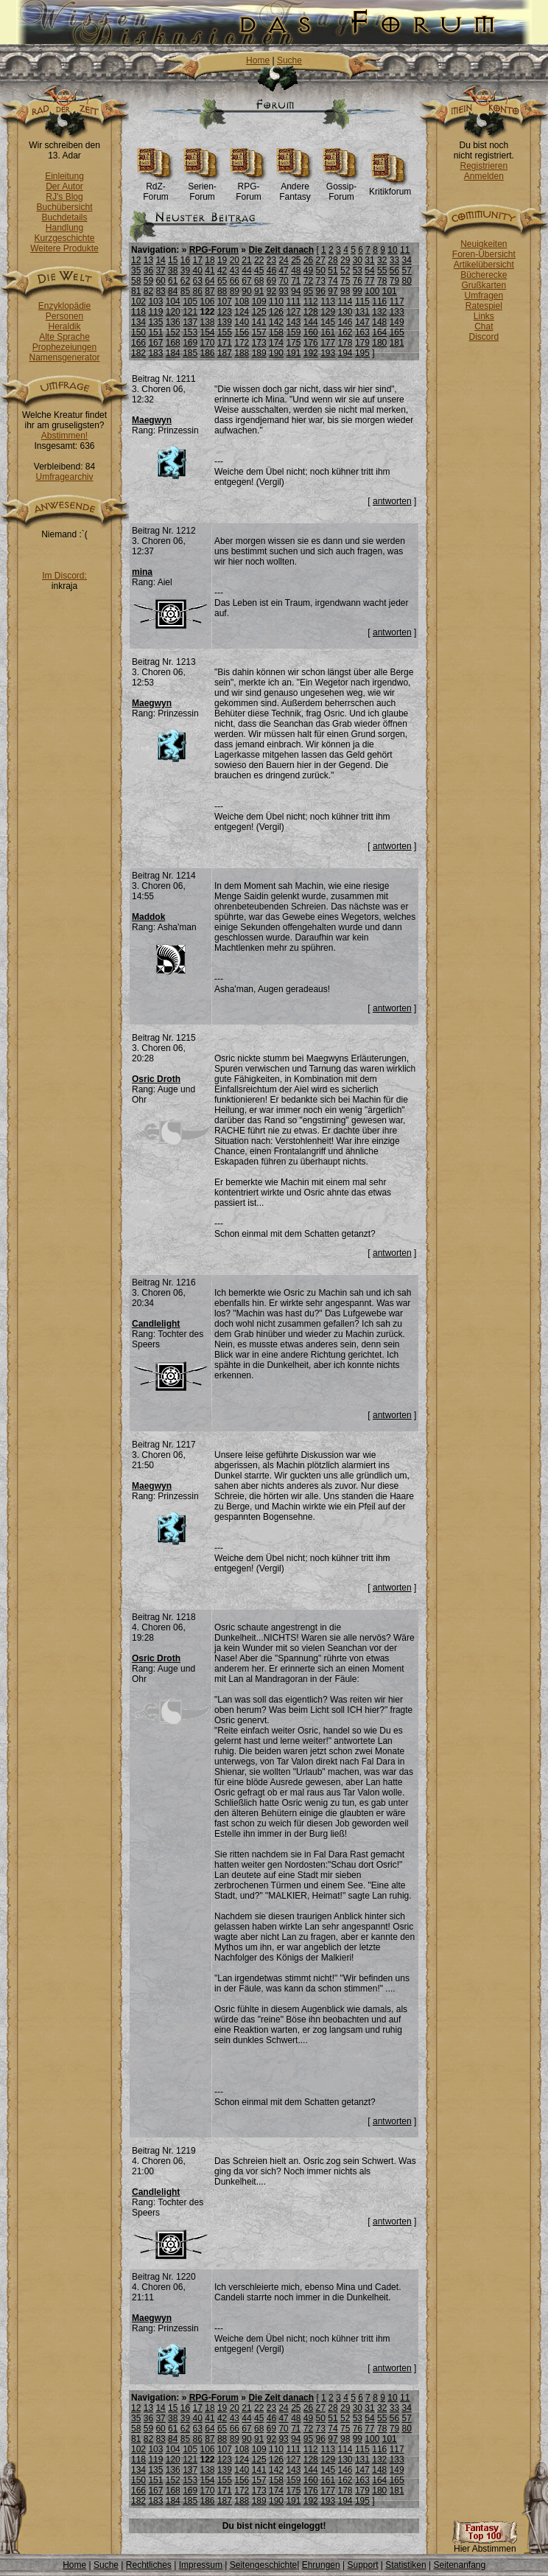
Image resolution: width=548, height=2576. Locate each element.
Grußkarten (484, 285)
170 (207, 343)
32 (382, 260)
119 (155, 312)
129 (327, 312)
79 (394, 281)
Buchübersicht (64, 207)
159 (293, 332)
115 (362, 301)
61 (173, 281)
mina (142, 572)
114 (345, 301)
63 (198, 281)
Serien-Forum (202, 187)
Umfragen (484, 295)
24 (283, 260)
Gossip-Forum (341, 187)
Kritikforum (390, 187)
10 (392, 250)
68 (259, 281)
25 (296, 260)
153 (190, 332)
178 (345, 343)
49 (308, 270)
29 (345, 260)
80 (406, 281)
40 (198, 270)
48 (296, 270)
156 (241, 332)
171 (224, 343)
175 (293, 343)
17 (198, 260)
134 (138, 322)
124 (241, 312)
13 (148, 260)
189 (259, 353)
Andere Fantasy (295, 187)
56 (394, 270)
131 (362, 312)
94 (296, 291)
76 (357, 281)
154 (207, 332)
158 (276, 332)
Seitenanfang (459, 2565)
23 (271, 260)
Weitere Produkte (64, 248)
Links (484, 316)
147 (362, 322)
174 (276, 343)
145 (327, 322)
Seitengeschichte (263, 2565)
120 (173, 312)
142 (276, 322)
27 (321, 260)
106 (207, 301)
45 (259, 270)
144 (310, 322)
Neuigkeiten (483, 244)
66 (234, 281)
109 (259, 301)
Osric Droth (156, 1079)
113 (327, 301)
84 (173, 291)
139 (224, 322)
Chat (483, 326)
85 (185, 291)
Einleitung (64, 176)
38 (173, 270)
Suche (289, 60)
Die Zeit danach (281, 250)
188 (241, 353)
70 (283, 281)
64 (209, 281)
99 (357, 291)
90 (246, 291)
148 (379, 322)
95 (308, 291)
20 (234, 260)
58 (136, 281)
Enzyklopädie (64, 306)
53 (357, 270)
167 (155, 343)
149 (397, 322)
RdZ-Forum (156, 187)
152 (173, 332)
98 (345, 291)
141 (259, 322)
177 (327, 343)
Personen (64, 316)
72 (308, 281)
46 (271, 270)
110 (276, 301)
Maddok (148, 917)
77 (369, 281)
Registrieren (483, 166)
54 (369, 270)
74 (332, 281)
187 (224, 353)
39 (185, 270)
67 (246, 281)
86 (198, 291)
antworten (392, 501)
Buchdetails (64, 217)
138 (207, 322)
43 (234, 270)
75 (345, 281)
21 (246, 260)
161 (327, 332)
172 (241, 343)
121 (190, 312)
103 (155, 301)
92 (271, 291)
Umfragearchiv (64, 477)
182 (138, 353)
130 (345, 312)
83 (160, 291)
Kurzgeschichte (64, 238)
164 (379, 332)
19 (222, 260)
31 (369, 260)
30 (357, 260)
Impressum (200, 2565)
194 (345, 353)
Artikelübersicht (484, 264)
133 (397, 312)
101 (389, 291)
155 (224, 332)
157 (259, 332)
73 (321, 281)
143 (293, 322)
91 (259, 291)
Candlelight (156, 1324)
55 (382, 270)
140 (241, 322)
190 (276, 353)
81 (136, 291)
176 (310, 343)
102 (138, 301)
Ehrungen (321, 2565)
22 (259, 260)
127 (293, 312)
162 (345, 332)
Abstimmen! (64, 435)
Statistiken (405, 2565)
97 (332, 291)
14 (160, 260)
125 (259, 312)
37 (160, 270)
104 (173, 301)
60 (160, 281)
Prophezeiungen (64, 347)
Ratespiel (484, 306)
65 (222, 281)
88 (222, 291)
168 (173, 343)
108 (241, 301)
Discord (484, 337)
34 (406, 260)
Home (258, 60)
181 (397, 343)
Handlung (64, 228)
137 (190, 322)
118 (138, 312)
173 (259, 343)
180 (379, 343)
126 (276, 312)
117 (397, 301)
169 (190, 343)
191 (293, 353)
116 (379, 301)
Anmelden (484, 176)
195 (362, 353)
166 (138, 343)
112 (310, 301)
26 (308, 260)
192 (310, 353)
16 (185, 260)
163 (362, 332)
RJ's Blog (64, 197)
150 (138, 332)
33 (394, 260)
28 (332, 260)
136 (173, 322)
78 (382, 281)
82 (148, 291)
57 (406, 270)
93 (283, 291)
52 (345, 270)
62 (185, 281)
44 (246, 270)
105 (190, 301)
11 (405, 250)
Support (362, 2565)
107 (224, 301)
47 (283, 270)
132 (379, 312)
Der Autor (64, 186)
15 (173, 260)
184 (173, 353)
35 (136, 270)
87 (209, 291)
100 (372, 291)
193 (327, 353)
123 (224, 312)
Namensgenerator (64, 357)
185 (190, 353)
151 (155, 332)
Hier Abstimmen (484, 2544)
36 (148, 270)
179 (362, 343)
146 (345, 322)
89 (234, 291)
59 (148, 281)
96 (321, 291)
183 (155, 353)
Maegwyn (152, 420)
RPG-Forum (248, 187)
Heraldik (64, 326)
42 (222, 270)
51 (332, 270)
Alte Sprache (64, 337)
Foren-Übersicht (484, 254)
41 (209, 270)
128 (310, 312)
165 (397, 332)
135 (155, 322)
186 (207, 353)
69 (271, 281)
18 (209, 260)
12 (136, 260)
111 (293, 301)
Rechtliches (149, 2565)
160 (310, 332)
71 (296, 281)
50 (321, 270)
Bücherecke (483, 275)
